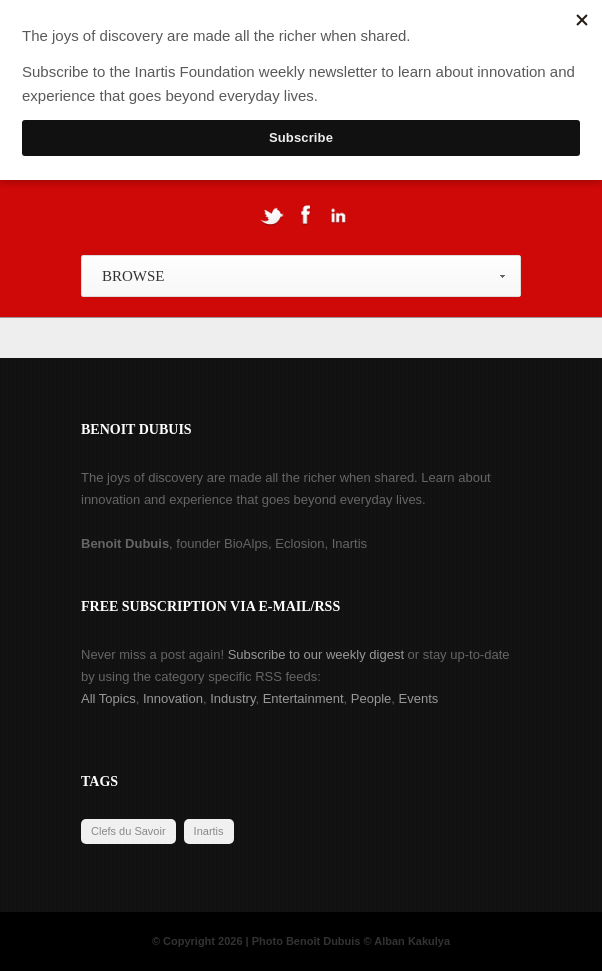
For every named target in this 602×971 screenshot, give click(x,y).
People (371, 698)
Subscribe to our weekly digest (316, 654)
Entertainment (303, 698)
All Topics (108, 698)
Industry (232, 698)
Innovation (173, 698)
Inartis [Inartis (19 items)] (209, 831)
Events (419, 698)
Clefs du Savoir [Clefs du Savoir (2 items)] (128, 831)
